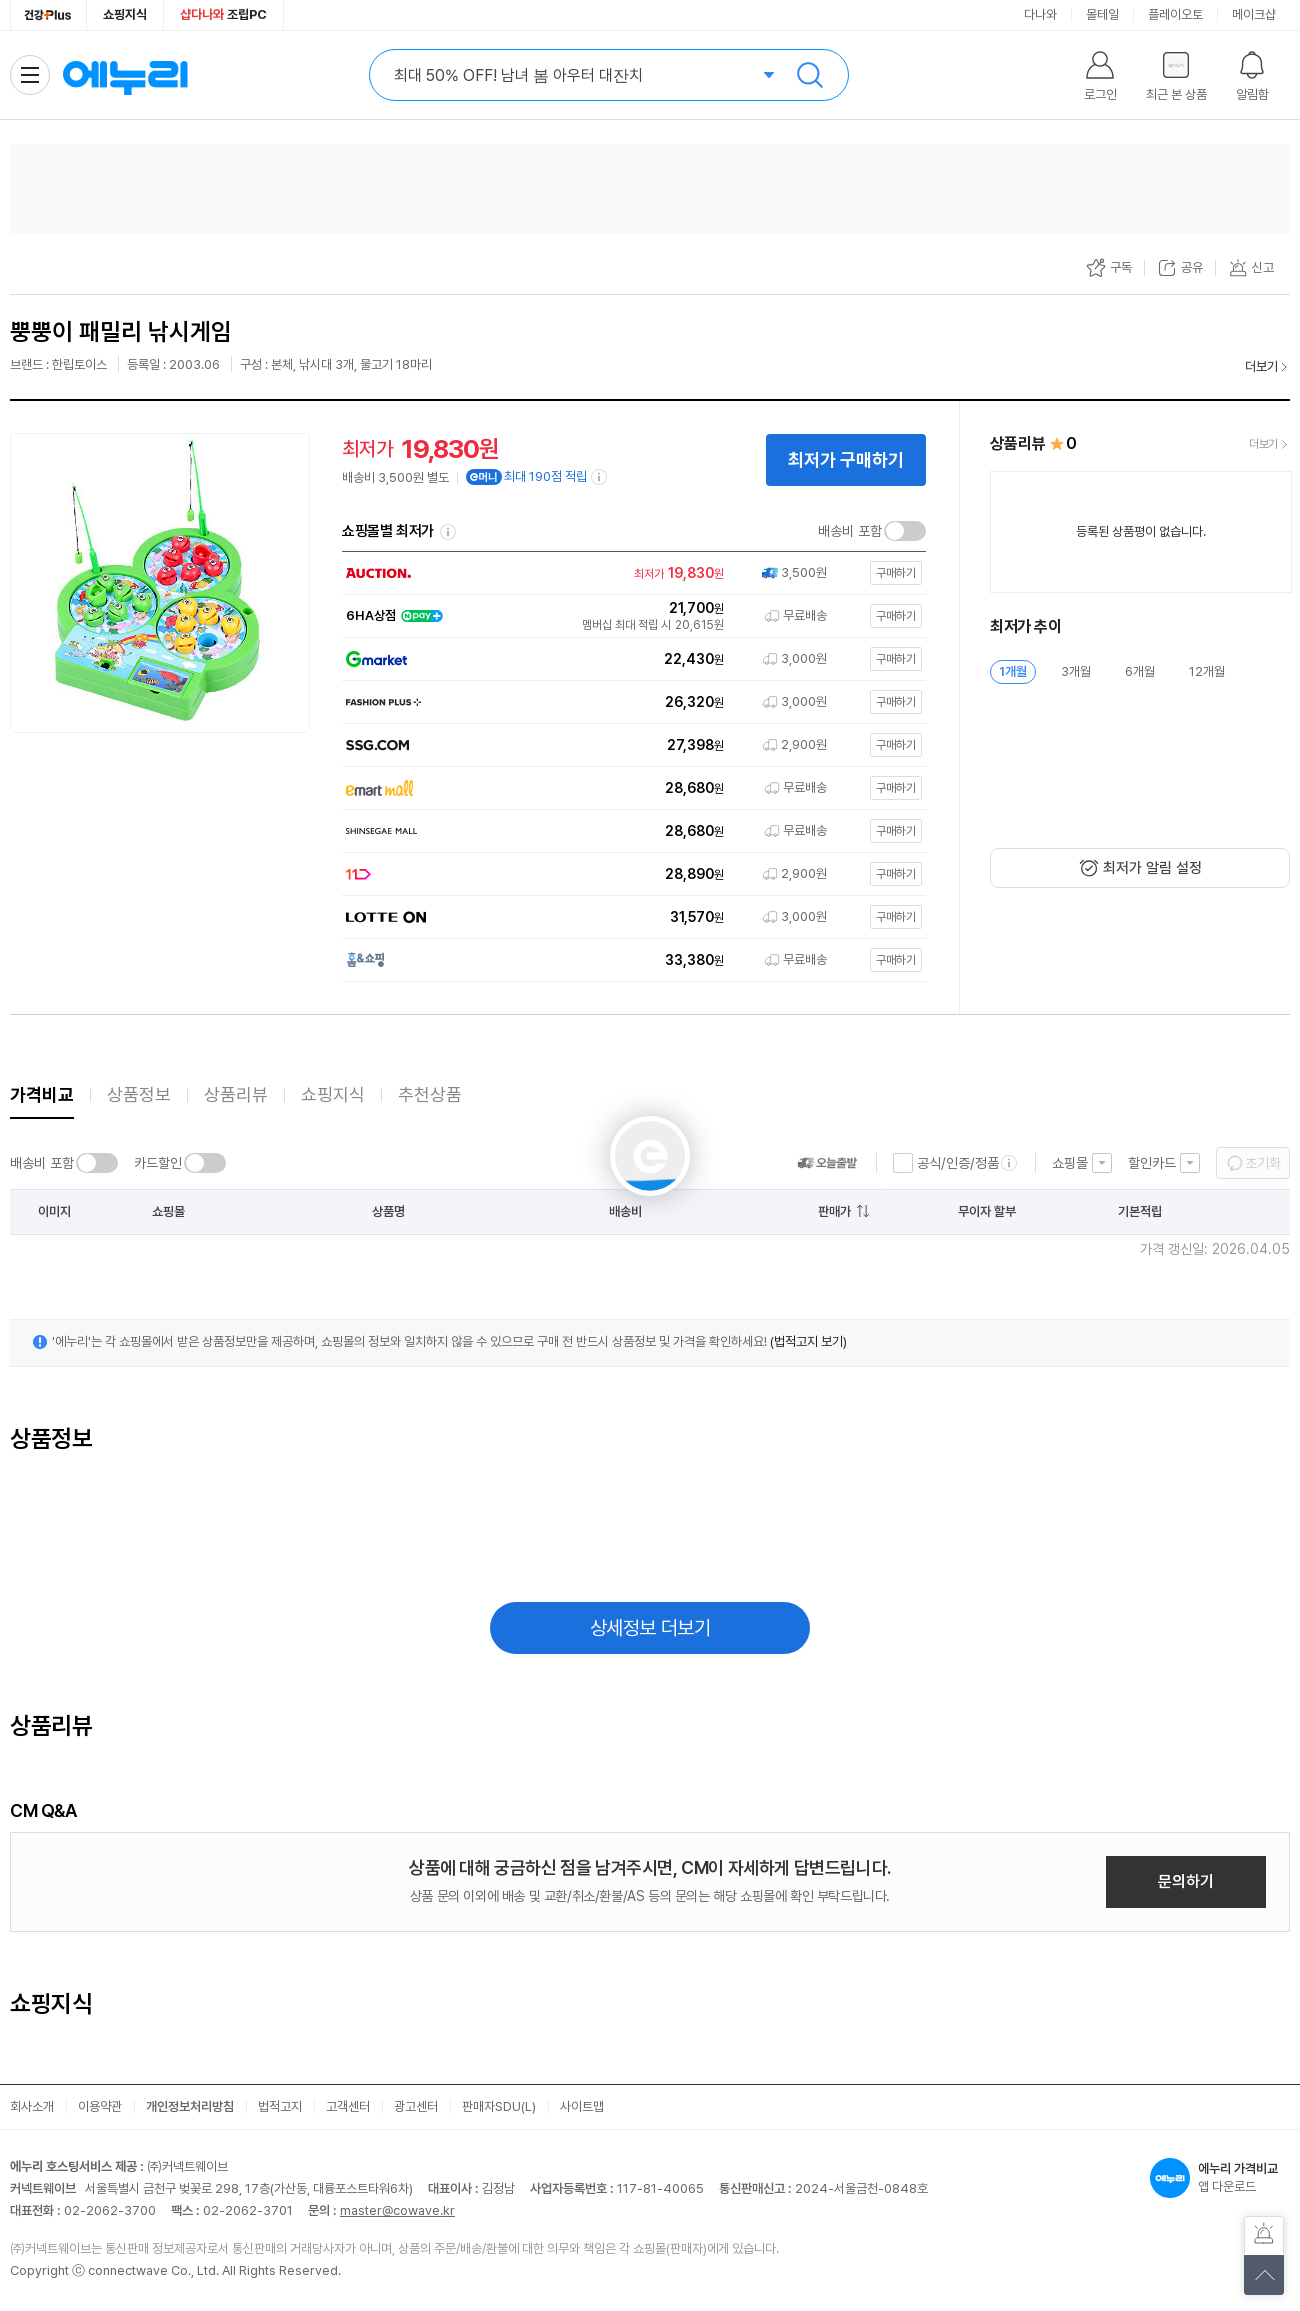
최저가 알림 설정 (1152, 868)
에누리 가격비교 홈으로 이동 (125, 75)
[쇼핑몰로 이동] (630, 573)
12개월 (1207, 671)
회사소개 (32, 2106)
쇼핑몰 (1070, 1163)
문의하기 (1186, 1881)
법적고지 (280, 2106)
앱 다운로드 (1220, 2178)
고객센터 (348, 2106)
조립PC (223, 14)
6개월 (1140, 671)
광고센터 (416, 2106)
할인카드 (1152, 1163)
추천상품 (430, 1094)
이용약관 (100, 2106)
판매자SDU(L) (499, 2106)
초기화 (1263, 1163)
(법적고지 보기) (808, 1341)
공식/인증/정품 (958, 1163)
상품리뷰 (236, 1094)
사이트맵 (582, 2106)
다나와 (1040, 14)
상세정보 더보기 (650, 1628)
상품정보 (139, 1094)
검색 (810, 75)
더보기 (1261, 366)
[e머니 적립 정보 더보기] (600, 477)
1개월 (1013, 671)
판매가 (834, 1211)
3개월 (1076, 671)
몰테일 (1102, 14)
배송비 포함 (850, 531)
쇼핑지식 (125, 14)
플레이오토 (1175, 14)
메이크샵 (1254, 14)
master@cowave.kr (397, 2210)
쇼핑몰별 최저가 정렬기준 (448, 532)
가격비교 (42, 1094)
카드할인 (158, 1163)
